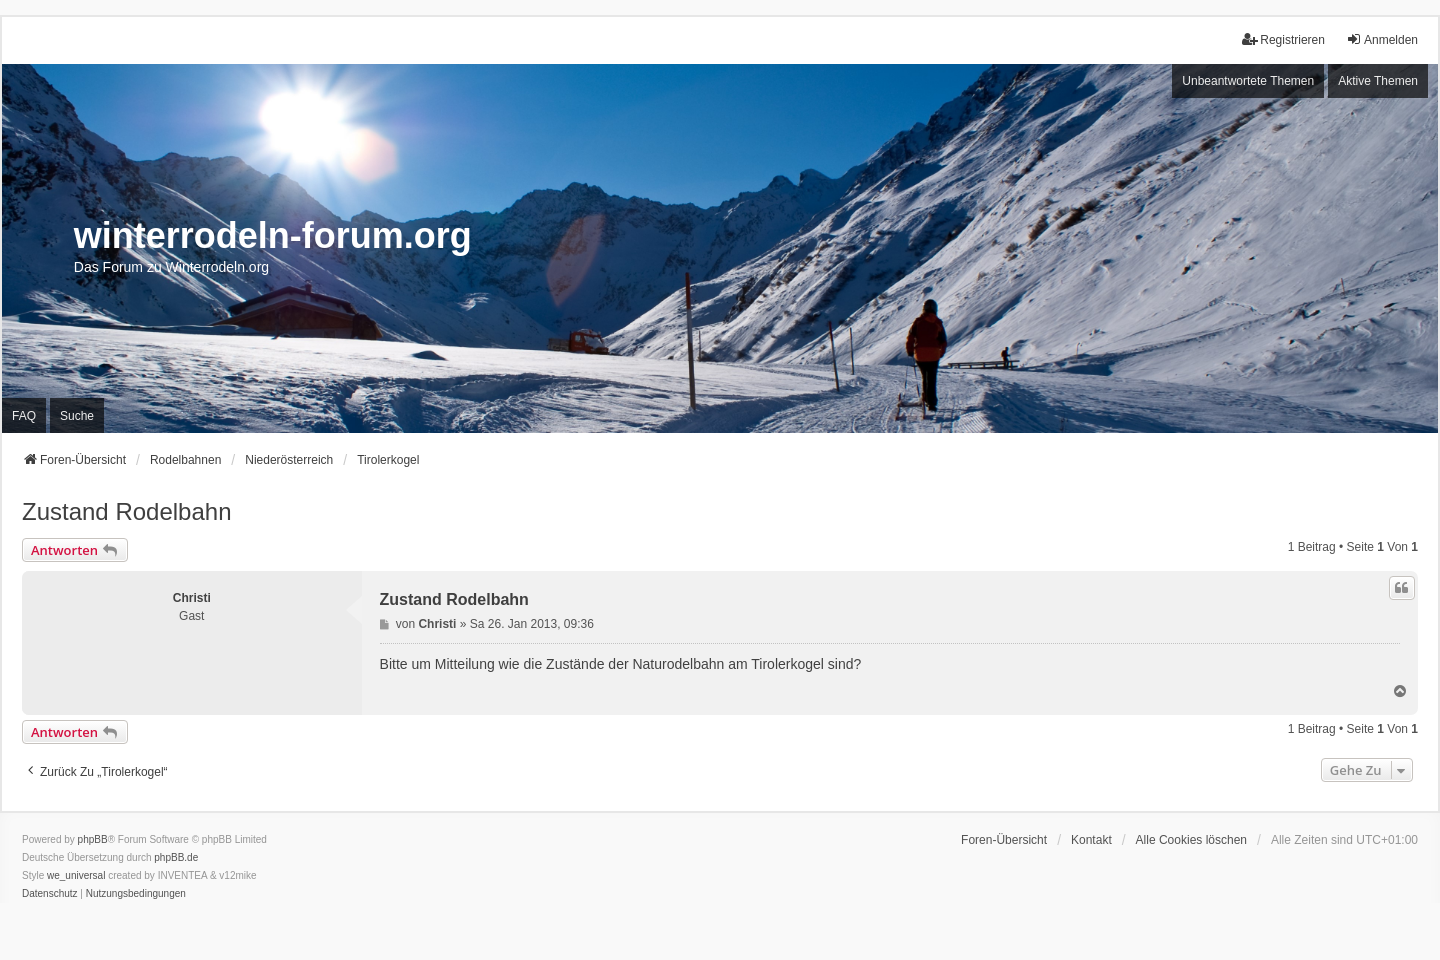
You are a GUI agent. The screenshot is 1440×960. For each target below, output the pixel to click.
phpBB (93, 839)
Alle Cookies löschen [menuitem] (1191, 840)
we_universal (76, 875)
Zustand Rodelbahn (126, 511)
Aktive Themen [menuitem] (1378, 81)
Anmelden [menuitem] (1382, 39)
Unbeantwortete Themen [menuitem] (1248, 81)
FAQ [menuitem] (24, 416)
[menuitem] (50, 894)
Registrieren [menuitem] (1283, 39)
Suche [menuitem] (77, 416)
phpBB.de (176, 857)
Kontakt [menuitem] (1091, 840)
